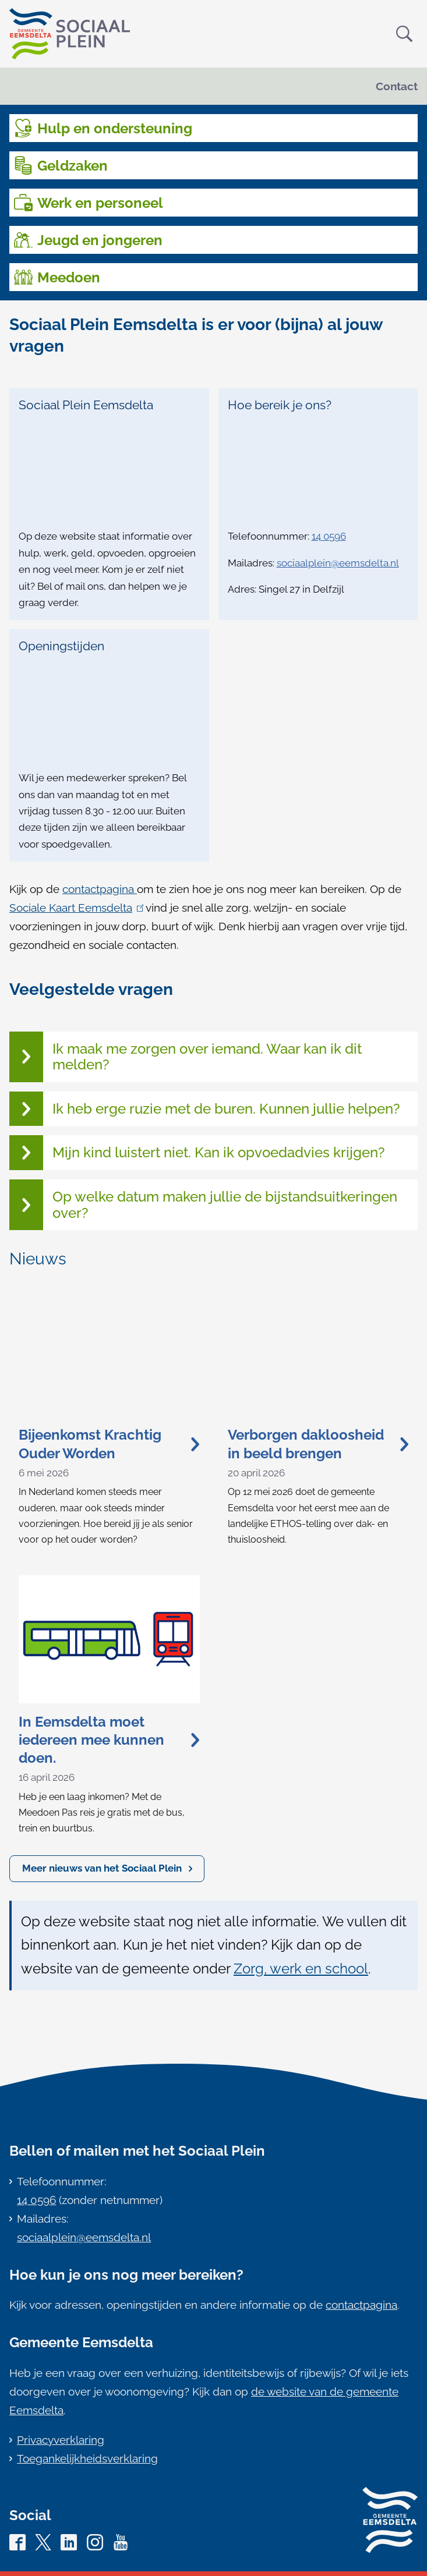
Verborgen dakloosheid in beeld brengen (318, 1443)
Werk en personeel (100, 202)
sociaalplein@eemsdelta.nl (338, 563)
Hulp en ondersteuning (114, 128)
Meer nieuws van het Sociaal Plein (102, 1868)
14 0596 (329, 536)
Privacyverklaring (60, 2439)
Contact (397, 86)
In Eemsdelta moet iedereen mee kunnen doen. (109, 1739)
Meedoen (68, 277)
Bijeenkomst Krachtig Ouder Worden (109, 1443)
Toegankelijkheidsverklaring (87, 2458)
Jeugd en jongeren (100, 240)
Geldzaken (72, 165)
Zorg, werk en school (301, 1968)
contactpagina (99, 889)
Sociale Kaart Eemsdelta (76, 907)
